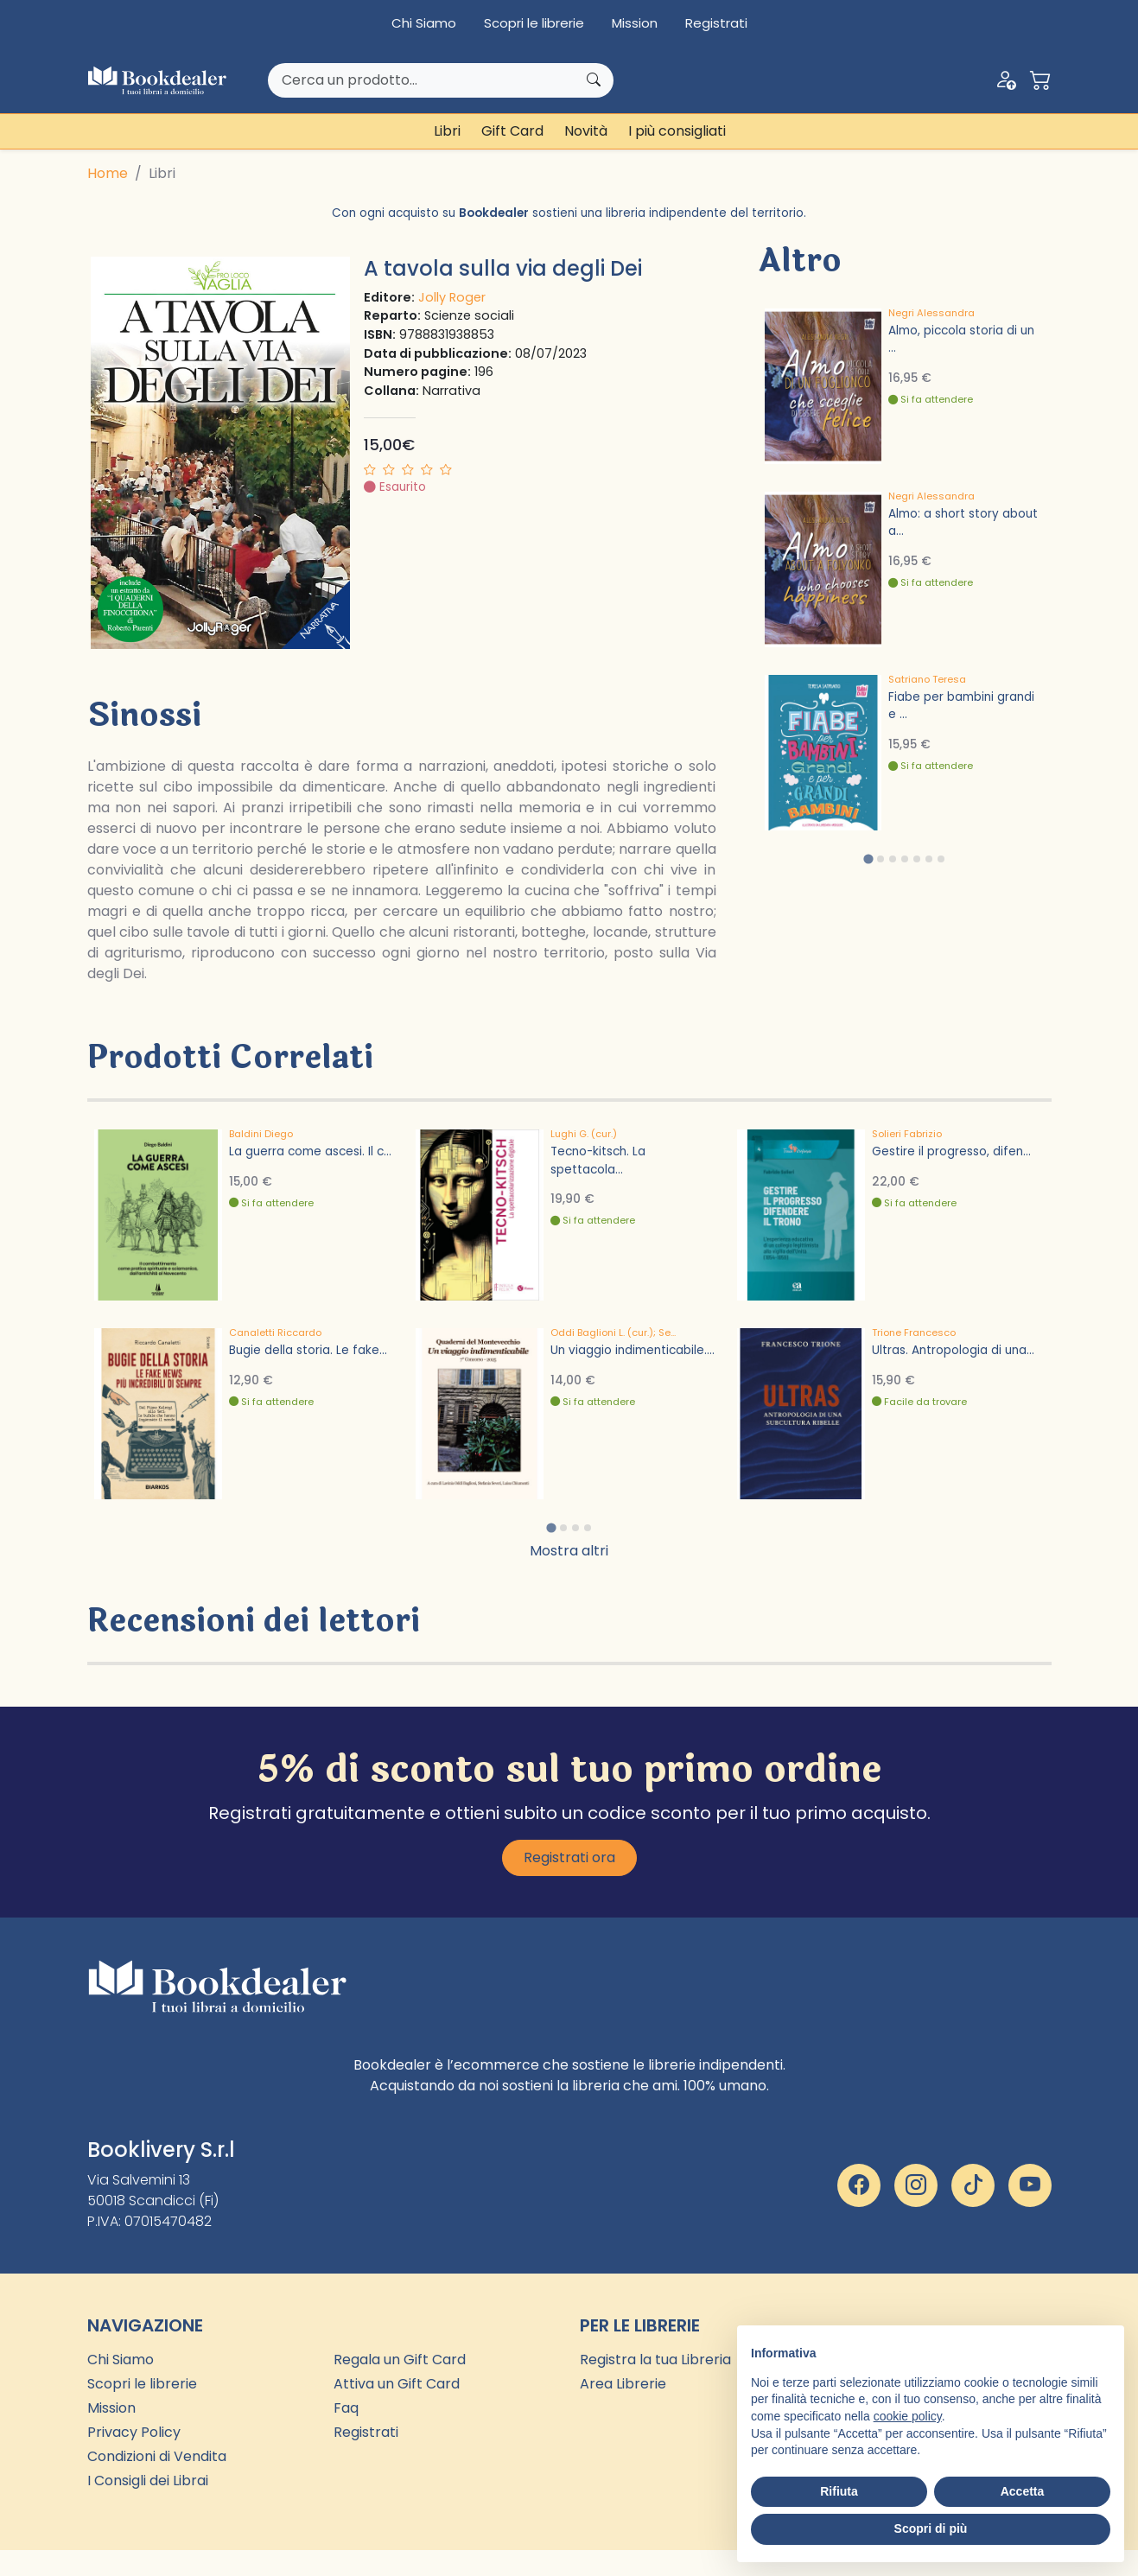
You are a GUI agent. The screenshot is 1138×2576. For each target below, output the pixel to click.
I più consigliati (677, 131)
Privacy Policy (134, 2432)
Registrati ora (569, 1857)
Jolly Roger (452, 297)
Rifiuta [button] (839, 2491)
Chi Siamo (423, 23)
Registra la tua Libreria (655, 2359)
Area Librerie (623, 2384)
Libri (447, 131)
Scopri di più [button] (931, 2528)
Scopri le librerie (534, 23)
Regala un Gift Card (400, 2359)
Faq (346, 2408)
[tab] (868, 858)
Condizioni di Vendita (156, 2456)
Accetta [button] (1023, 2491)
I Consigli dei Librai (147, 2480)
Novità (585, 131)
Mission (635, 23)
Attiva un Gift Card (397, 2384)
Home (107, 173)
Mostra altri (569, 1551)
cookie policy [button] (908, 2416)
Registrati (716, 23)
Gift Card (512, 131)
